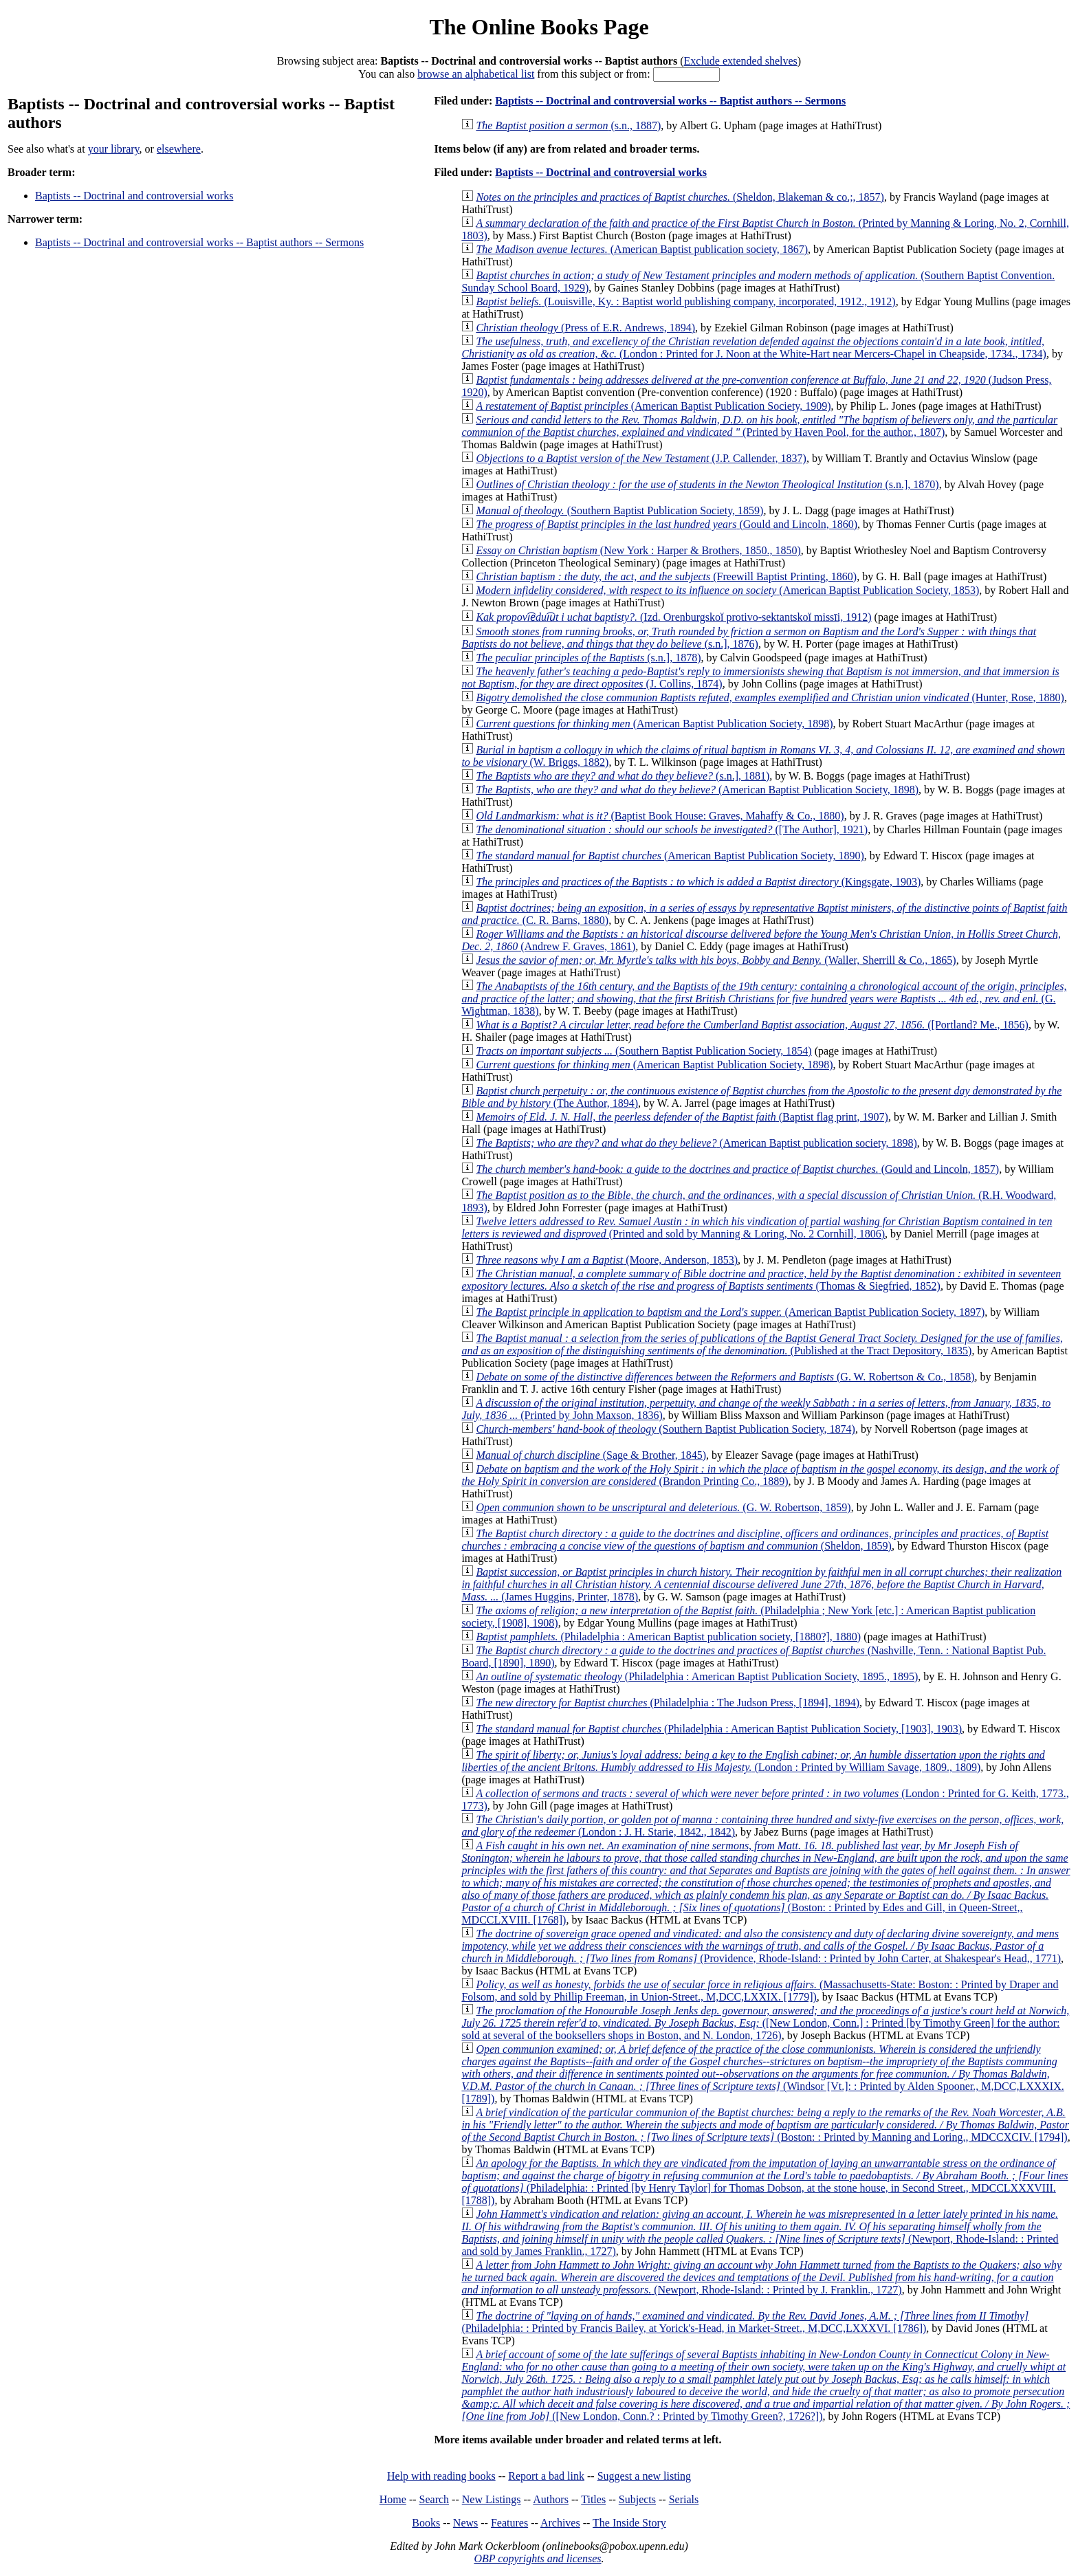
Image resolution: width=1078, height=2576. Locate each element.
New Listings (491, 2499)
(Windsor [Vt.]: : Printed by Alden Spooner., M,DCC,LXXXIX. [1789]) (762, 2073)
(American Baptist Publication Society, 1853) (727, 590)
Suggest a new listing (644, 2476)
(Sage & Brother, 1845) (591, 1455)
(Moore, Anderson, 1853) (607, 1260)
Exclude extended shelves (741, 61)
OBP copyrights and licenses (537, 2558)
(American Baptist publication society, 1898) (696, 1143)
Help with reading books (441, 2476)
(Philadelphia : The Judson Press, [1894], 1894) (667, 1702)
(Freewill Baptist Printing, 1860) (666, 576)
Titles (593, 2499)
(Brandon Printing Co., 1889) (759, 1475)
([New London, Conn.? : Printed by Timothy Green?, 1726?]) (765, 2385)
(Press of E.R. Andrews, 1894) (585, 327)
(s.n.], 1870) (707, 484)
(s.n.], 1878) (588, 657)
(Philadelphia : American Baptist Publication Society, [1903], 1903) (719, 1729)
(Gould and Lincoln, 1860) (666, 524)
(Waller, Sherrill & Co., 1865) (716, 960)
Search (434, 2499)
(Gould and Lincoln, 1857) (737, 1169)
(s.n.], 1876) (748, 638)
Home (393, 2499)
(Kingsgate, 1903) (698, 882)
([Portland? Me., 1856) (752, 1025)
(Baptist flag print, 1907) (682, 1117)
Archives (560, 2523)
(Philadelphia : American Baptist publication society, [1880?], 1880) (668, 1636)
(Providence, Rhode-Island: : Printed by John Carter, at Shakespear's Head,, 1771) (761, 1946)
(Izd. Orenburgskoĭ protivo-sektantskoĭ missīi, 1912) (673, 617)
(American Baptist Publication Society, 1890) (670, 855)
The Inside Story (629, 2523)
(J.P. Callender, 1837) (641, 458)
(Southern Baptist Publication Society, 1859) (619, 510)
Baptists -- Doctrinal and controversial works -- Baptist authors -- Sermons (199, 242)
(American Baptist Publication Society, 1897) (730, 1312)
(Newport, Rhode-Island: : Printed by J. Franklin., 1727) (761, 2277)
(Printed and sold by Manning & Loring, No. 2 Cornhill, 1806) (756, 1227)
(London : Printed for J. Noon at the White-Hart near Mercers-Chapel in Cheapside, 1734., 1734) (753, 347)
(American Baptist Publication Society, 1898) (654, 723)
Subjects (637, 2499)
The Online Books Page (538, 26)
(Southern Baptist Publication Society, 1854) (643, 1051)
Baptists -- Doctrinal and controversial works (134, 195)
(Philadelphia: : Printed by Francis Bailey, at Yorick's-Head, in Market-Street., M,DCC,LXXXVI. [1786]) (744, 2322)
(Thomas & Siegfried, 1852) (761, 1280)
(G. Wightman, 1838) (763, 998)
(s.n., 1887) (568, 125)
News (465, 2523)
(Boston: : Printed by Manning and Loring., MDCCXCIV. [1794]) (765, 2124)
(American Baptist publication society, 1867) (642, 249)
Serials (684, 2499)
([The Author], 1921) (672, 829)
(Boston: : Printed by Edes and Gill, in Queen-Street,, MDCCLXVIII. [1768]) (765, 1883)
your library (114, 149)
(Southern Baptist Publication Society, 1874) (665, 1429)
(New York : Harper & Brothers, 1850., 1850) (638, 550)
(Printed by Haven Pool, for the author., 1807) (759, 426)
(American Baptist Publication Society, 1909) (653, 406)
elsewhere (179, 149)
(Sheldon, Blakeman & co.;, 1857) (680, 197)
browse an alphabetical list (475, 74)
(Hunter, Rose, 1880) (770, 697)
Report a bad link (546, 2476)
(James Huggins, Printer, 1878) (761, 1584)
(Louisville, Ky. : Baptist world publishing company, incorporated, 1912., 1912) (685, 301)
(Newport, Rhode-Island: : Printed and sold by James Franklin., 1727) (759, 2232)
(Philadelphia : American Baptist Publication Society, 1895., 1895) (697, 1676)
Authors (551, 2499)
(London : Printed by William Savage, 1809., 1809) (752, 1761)
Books (426, 2523)
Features (509, 2523)
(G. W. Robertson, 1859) (663, 1507)
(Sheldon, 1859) (754, 1540)
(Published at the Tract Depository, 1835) (762, 1344)
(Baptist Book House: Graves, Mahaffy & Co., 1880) (660, 816)
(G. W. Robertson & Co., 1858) (725, 1377)
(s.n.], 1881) (622, 776)
